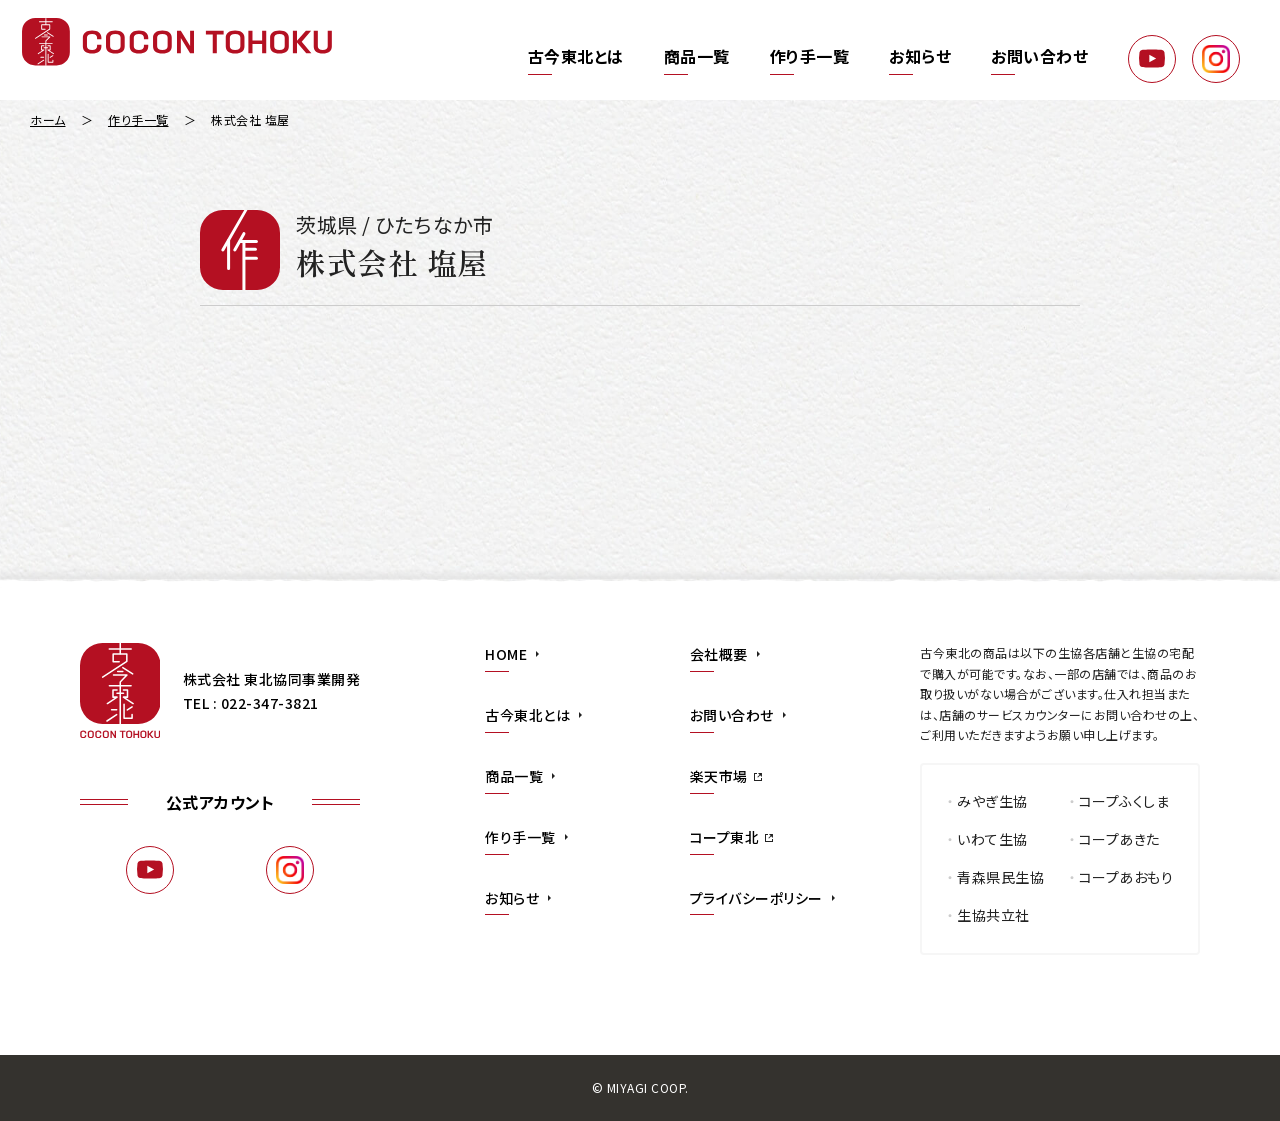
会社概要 (719, 654)
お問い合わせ (1039, 56)
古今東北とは (576, 56)
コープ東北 (725, 837)
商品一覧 (697, 56)
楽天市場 (719, 776)
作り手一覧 (810, 56)
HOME (506, 654)
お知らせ (920, 56)
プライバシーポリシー (756, 898)
